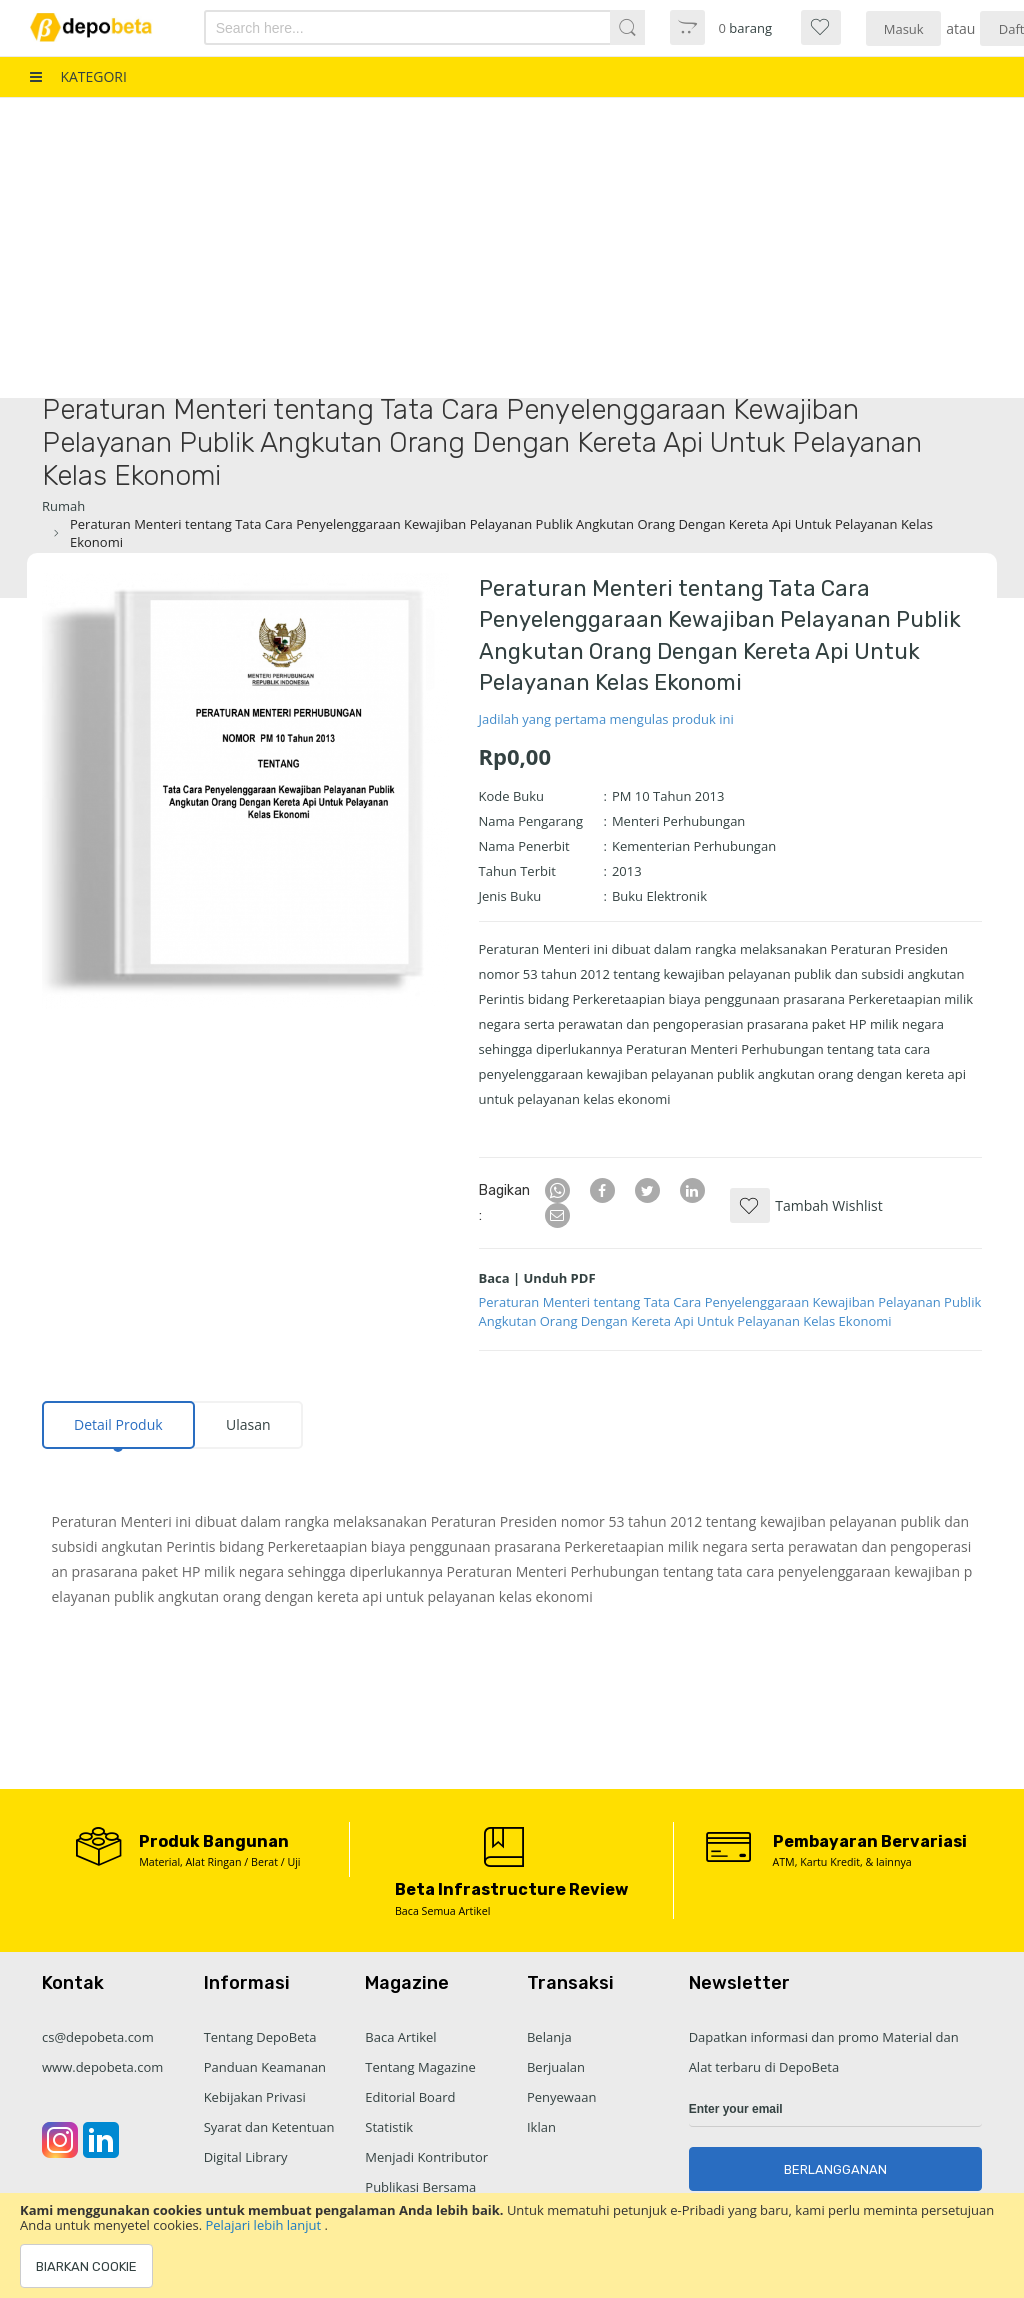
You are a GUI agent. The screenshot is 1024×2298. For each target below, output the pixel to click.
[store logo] (102, 27)
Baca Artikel (400, 2037)
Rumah (63, 506)
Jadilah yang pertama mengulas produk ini (606, 719)
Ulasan (248, 1424)
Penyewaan (561, 2097)
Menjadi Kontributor (426, 2157)
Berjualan (556, 2067)
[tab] (118, 1425)
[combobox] (392, 27)
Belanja (549, 2037)
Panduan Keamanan (265, 2067)
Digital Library (246, 2157)
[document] (512, 2245)
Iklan (541, 2127)
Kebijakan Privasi (255, 2097)
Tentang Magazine (420, 2067)
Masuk (904, 29)
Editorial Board (410, 2097)
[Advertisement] (512, 248)
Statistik (389, 2127)
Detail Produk (118, 1424)
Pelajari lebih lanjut (265, 2225)
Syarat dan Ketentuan (269, 2127)
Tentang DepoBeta (260, 2037)
